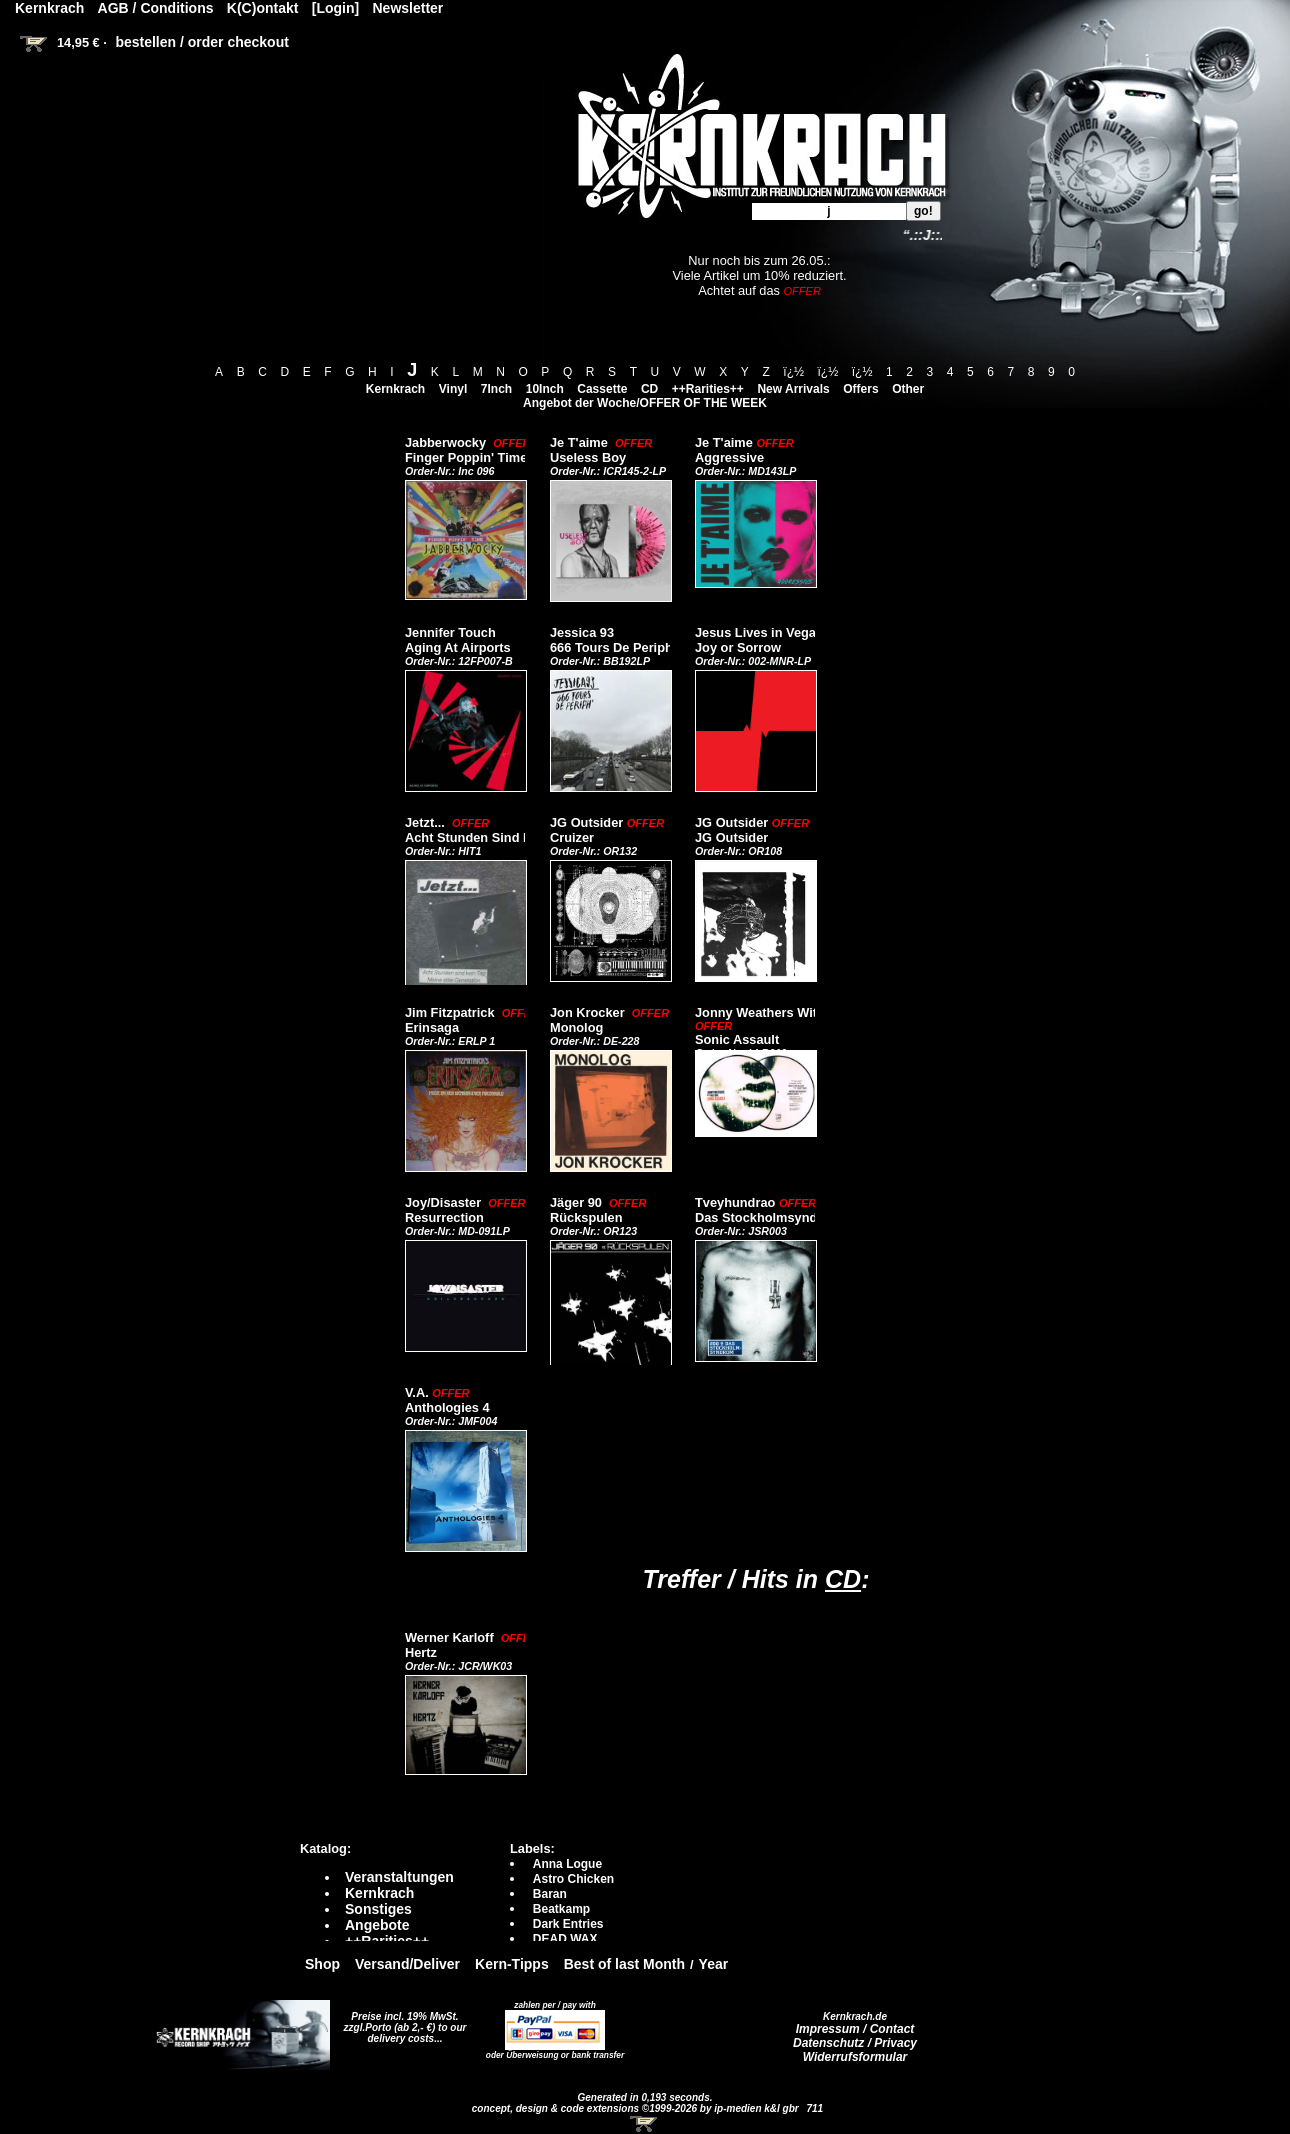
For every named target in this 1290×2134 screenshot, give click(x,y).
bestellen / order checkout (202, 42)
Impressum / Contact (855, 2029)
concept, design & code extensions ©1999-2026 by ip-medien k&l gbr (637, 2108)
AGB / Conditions (156, 8)
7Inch (496, 389)
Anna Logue (567, 1864)
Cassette (602, 389)
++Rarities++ (708, 389)
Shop (322, 1964)
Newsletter (408, 8)
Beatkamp (561, 1909)
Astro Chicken (573, 1879)
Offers (860, 389)
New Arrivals (793, 389)
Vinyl (453, 389)
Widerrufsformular (855, 2057)
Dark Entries (568, 1924)
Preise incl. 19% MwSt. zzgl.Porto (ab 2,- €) (401, 2022)
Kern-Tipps (512, 1964)
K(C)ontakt (263, 8)
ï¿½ (793, 372)
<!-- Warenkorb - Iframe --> (645, 2124)
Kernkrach (395, 389)
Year (714, 1964)
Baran (550, 1894)
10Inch (545, 389)
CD (649, 389)
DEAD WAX (565, 1939)
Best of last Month (624, 1964)
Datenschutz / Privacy (855, 2043)
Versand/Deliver (407, 1964)
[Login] (335, 8)
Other (908, 389)
